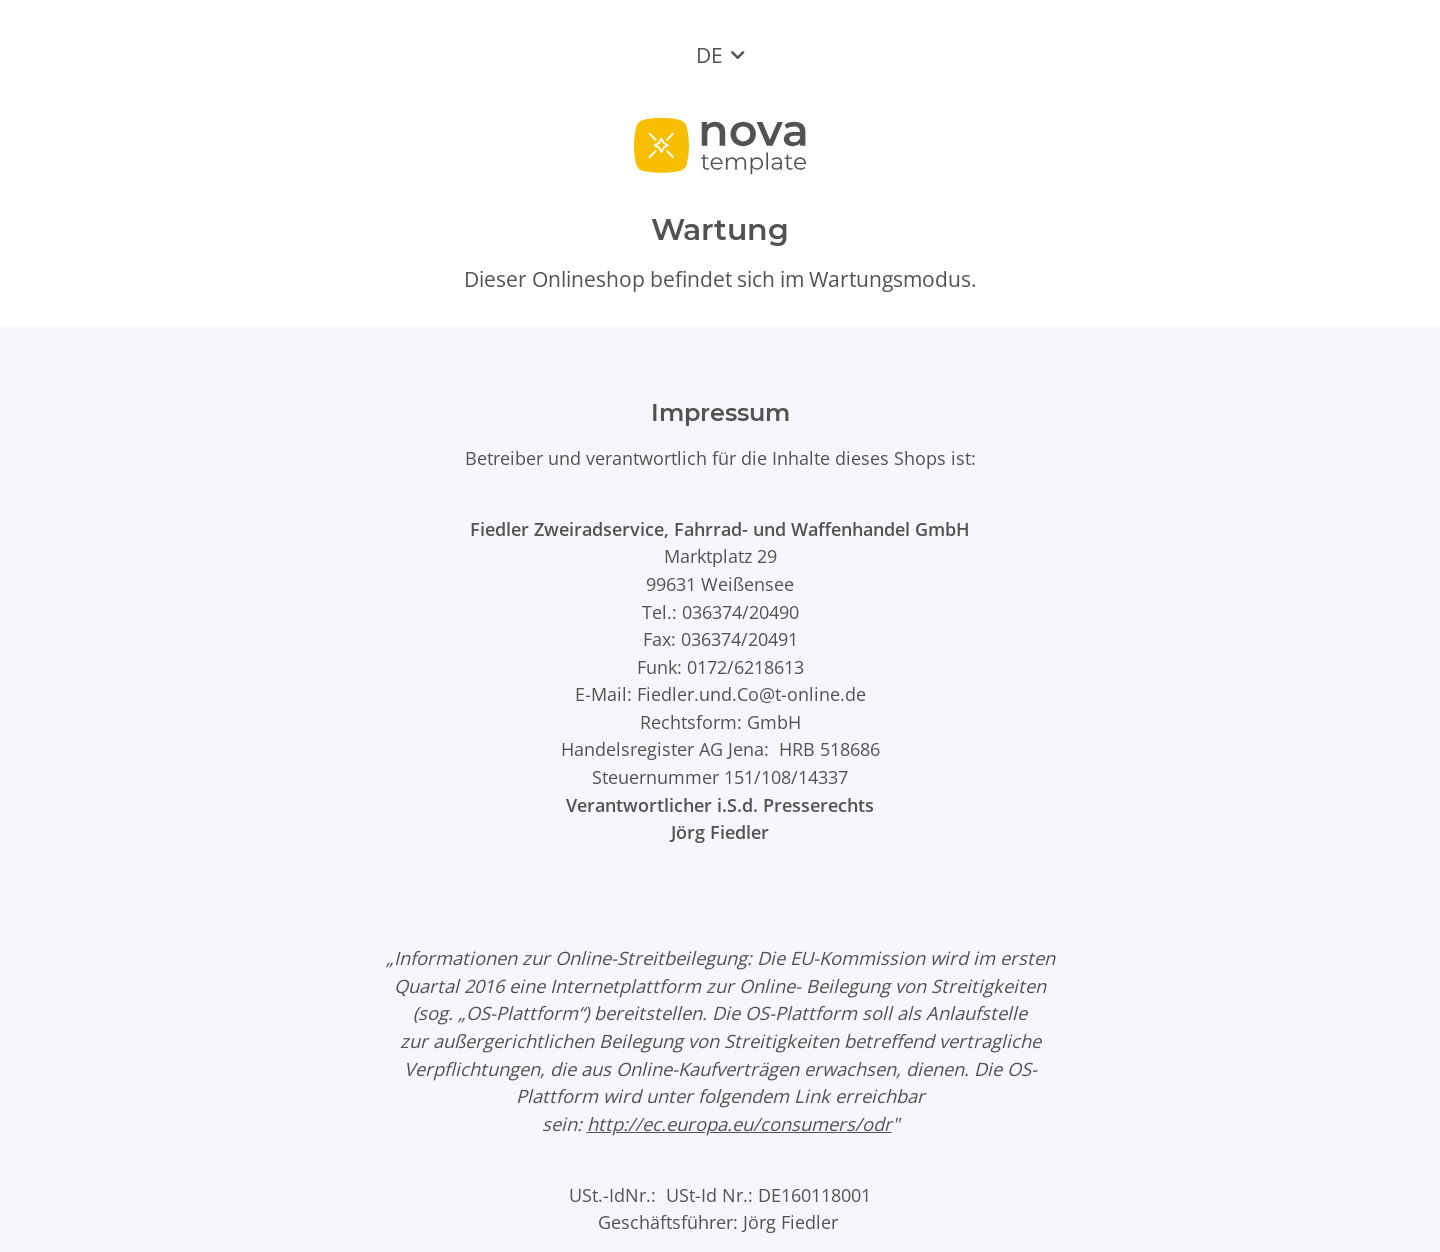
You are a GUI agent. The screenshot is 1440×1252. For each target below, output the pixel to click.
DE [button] (709, 55)
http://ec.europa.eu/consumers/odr (739, 1123)
